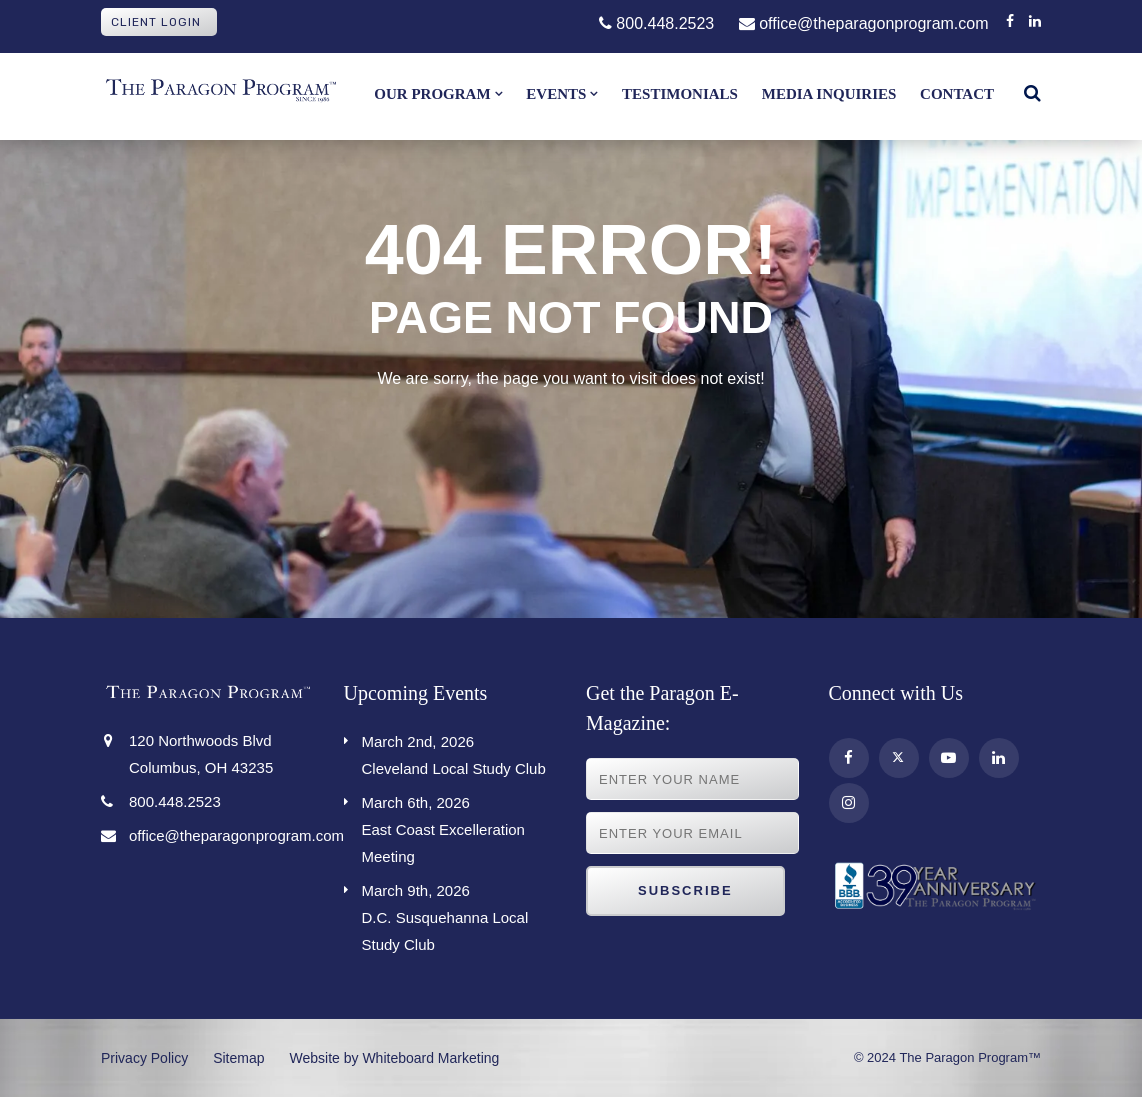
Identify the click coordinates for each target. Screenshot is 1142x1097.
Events (556, 94)
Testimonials (680, 94)
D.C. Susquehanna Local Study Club (459, 915)
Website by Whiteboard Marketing (395, 1058)
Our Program (432, 94)
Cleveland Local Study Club (459, 752)
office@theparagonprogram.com (864, 23)
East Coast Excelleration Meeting (459, 827)
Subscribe (685, 890)
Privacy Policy (144, 1058)
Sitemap (238, 1058)
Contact (957, 94)
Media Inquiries (829, 94)
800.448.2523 (656, 23)
